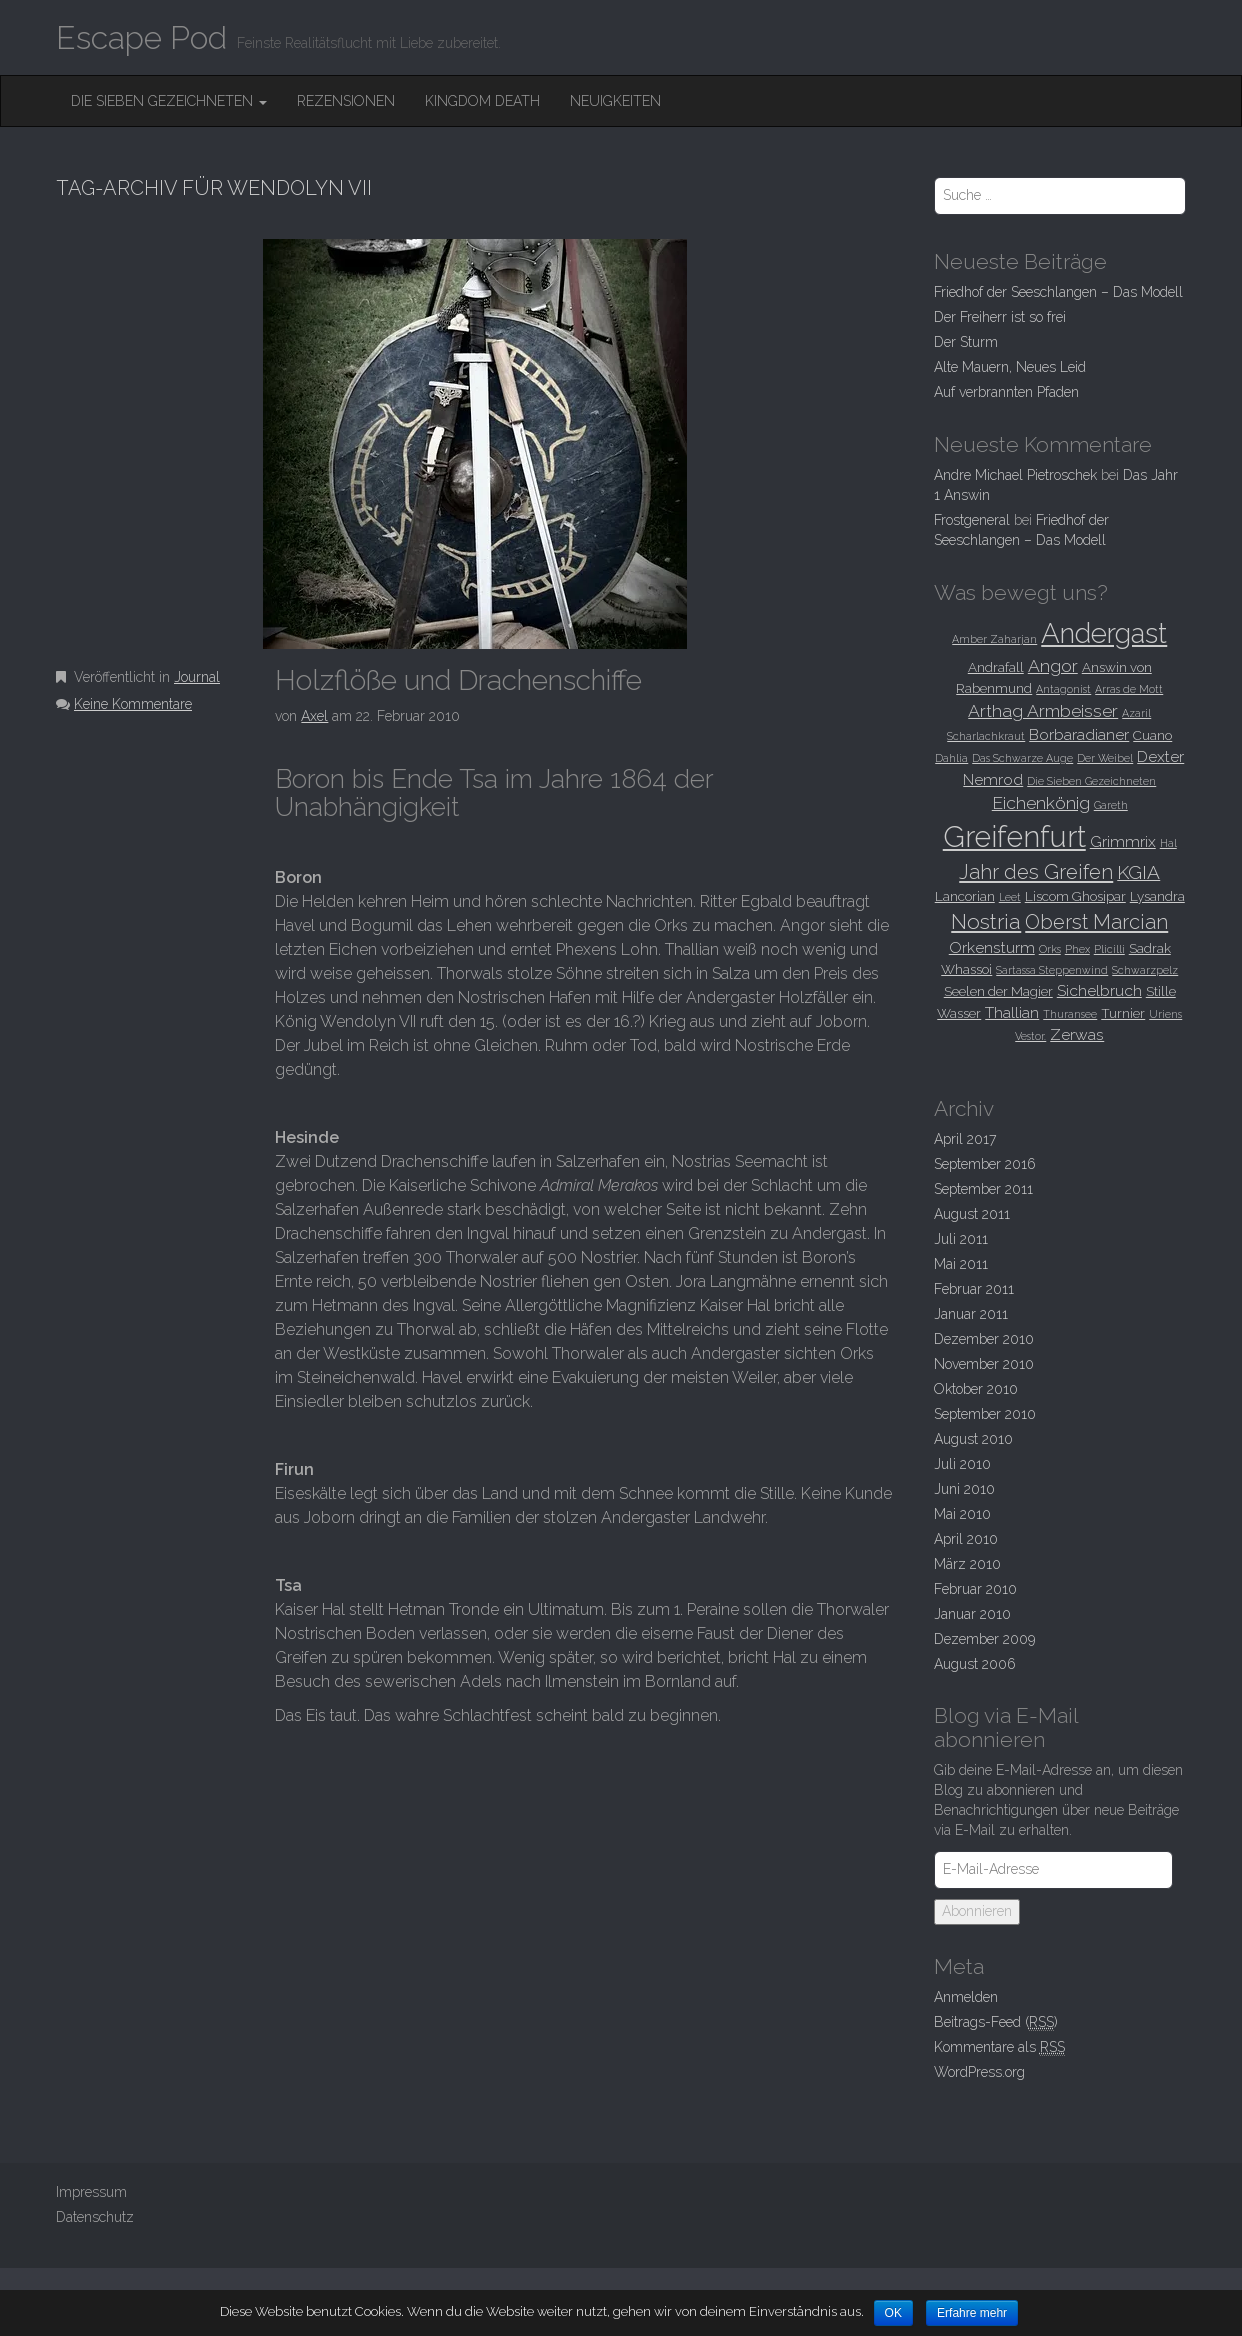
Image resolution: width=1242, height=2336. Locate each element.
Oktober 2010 (976, 1389)
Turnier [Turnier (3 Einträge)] (1123, 1013)
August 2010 (973, 1439)
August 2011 (972, 1214)
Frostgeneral (972, 520)
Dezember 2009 (984, 1639)
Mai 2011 (961, 1264)
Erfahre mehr (973, 2313)
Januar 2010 (972, 1614)
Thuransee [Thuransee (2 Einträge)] (1070, 1014)
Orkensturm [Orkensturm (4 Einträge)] (992, 947)
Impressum (91, 2192)
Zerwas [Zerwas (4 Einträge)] (1077, 1034)
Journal (197, 677)
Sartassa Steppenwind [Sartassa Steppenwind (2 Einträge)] (1052, 970)
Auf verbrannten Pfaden (1006, 392)
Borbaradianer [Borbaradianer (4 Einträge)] (1079, 734)
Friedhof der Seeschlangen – (1058, 292)
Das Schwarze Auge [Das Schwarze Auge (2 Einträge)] (1022, 758)
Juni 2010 (964, 1489)
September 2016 (985, 1164)
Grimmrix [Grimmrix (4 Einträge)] (1123, 841)
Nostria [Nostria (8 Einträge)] (986, 921)
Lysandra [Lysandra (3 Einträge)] (1157, 896)
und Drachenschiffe (458, 680)
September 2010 (985, 1414)
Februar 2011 (974, 1289)
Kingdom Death (482, 101)
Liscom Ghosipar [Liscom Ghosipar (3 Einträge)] (1075, 896)
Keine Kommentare (133, 704)
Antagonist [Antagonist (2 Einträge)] (1063, 689)
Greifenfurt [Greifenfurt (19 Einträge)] (1014, 836)
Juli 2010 (962, 1464)
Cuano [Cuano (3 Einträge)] (1152, 735)
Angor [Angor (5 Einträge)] (1053, 666)
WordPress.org (979, 2072)
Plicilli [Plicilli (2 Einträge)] (1109, 949)
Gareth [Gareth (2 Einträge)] (1111, 805)
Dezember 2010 (984, 1339)
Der (966, 342)
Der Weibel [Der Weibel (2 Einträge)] (1105, 758)
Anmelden (966, 1997)
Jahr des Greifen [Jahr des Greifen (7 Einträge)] (1036, 872)
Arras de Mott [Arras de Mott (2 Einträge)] (1129, 689)
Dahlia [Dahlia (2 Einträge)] (951, 758)
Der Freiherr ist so (1000, 317)
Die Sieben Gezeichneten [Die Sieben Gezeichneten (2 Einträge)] (1091, 781)
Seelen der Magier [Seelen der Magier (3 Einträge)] (998, 991)
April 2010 (966, 1539)
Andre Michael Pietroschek (1015, 475)
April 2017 (965, 1139)
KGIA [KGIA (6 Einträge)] (1138, 872)
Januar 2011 (971, 1314)
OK (893, 2313)
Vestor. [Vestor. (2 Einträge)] (1030, 1036)
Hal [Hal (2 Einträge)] (1168, 843)
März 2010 (967, 1564)
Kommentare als (999, 2047)
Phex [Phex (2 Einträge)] (1077, 949)
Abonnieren (977, 1911)
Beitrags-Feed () (996, 2022)
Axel (314, 716)
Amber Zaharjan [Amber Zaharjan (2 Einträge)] (994, 639)
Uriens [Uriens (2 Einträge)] (1165, 1014)
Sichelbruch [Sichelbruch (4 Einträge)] (1099, 990)
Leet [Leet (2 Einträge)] (1010, 897)
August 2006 (975, 1664)
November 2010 (984, 1364)
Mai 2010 (962, 1514)
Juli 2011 (961, 1239)
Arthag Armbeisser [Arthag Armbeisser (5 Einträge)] (1043, 711)
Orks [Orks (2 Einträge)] (1050, 949)
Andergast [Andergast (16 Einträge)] (1104, 633)
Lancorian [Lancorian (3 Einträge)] (965, 896)
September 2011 (983, 1189)
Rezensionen (346, 101)
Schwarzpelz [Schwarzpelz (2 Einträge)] (1145, 970)
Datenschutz (95, 2217)
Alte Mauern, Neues (1010, 367)
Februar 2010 (975, 1589)
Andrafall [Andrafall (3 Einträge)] (996, 667)
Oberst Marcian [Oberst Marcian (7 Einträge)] (1096, 922)
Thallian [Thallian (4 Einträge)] (1012, 1012)
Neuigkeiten (615, 101)
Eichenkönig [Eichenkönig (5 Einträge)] (1041, 803)
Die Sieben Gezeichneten (169, 101)
